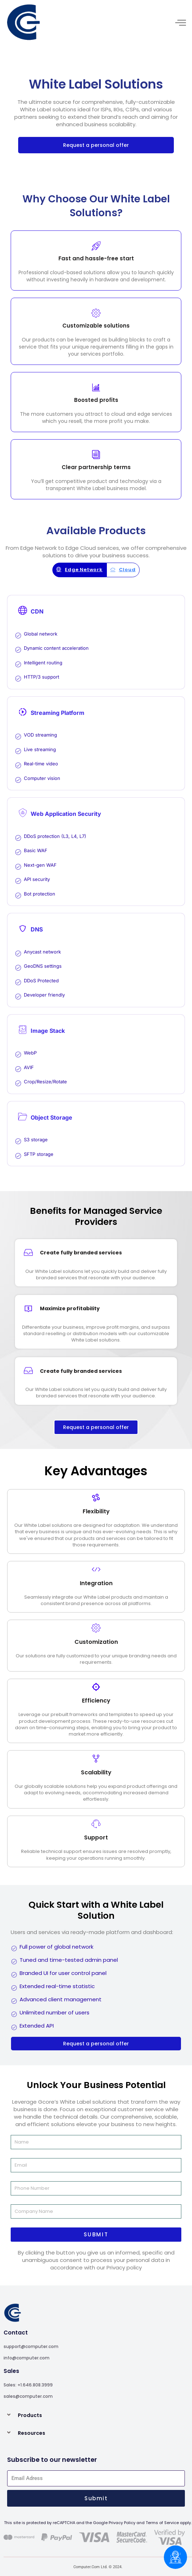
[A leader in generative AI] (50, 22)
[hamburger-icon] (180, 22)
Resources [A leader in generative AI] (31, 2433)
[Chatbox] (175, 2557)
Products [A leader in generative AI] (30, 2415)
